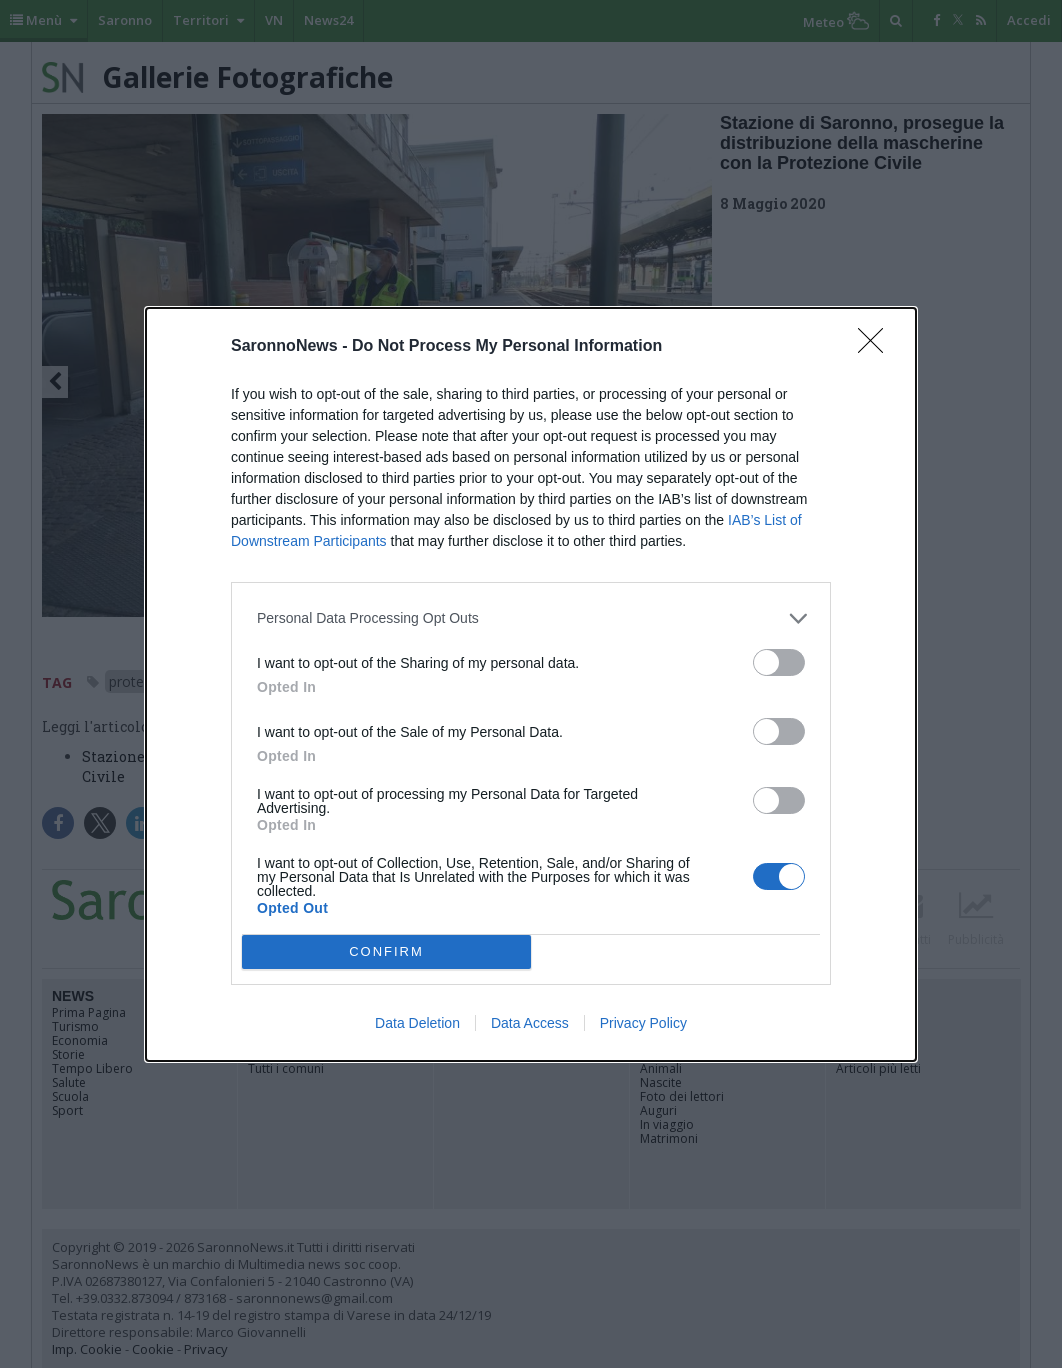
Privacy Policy (643, 1023)
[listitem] (531, 618)
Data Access (530, 1023)
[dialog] (531, 684)
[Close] (877, 347)
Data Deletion (417, 1023)
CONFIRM (386, 950)
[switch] (779, 662)
